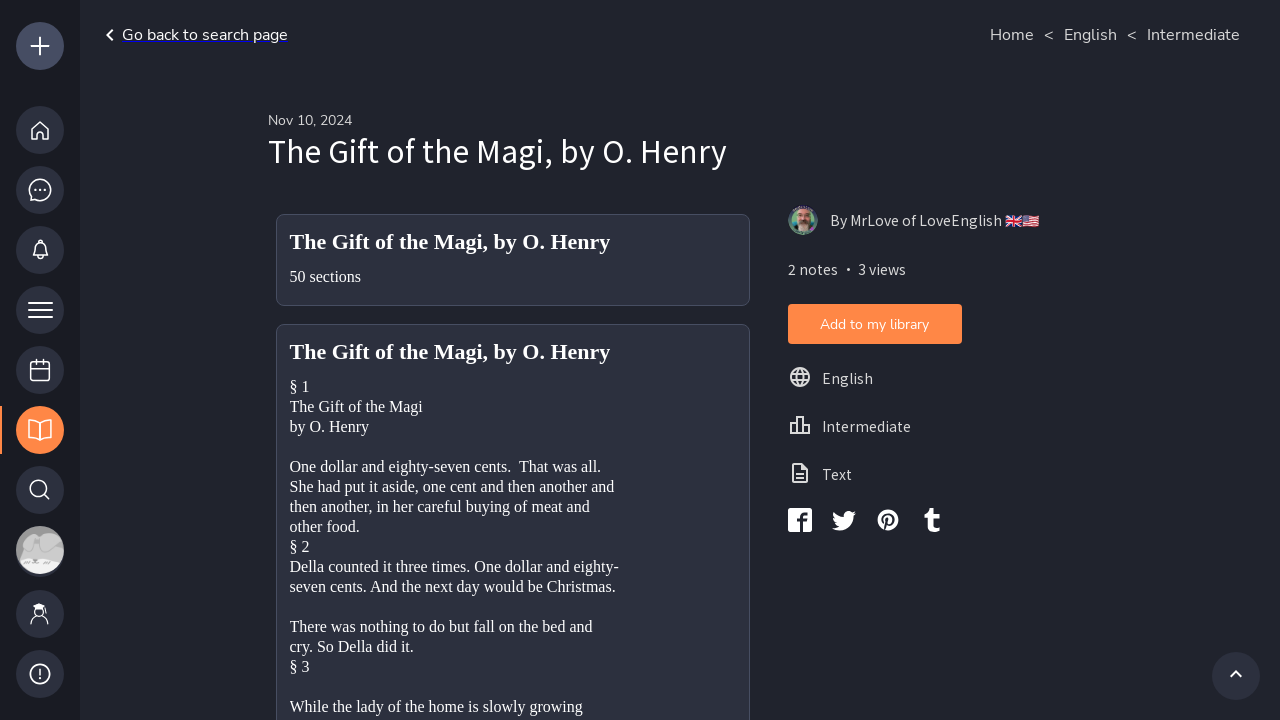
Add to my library (874, 324)
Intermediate (1193, 35)
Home (1012, 35)
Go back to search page (193, 35)
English (1090, 35)
